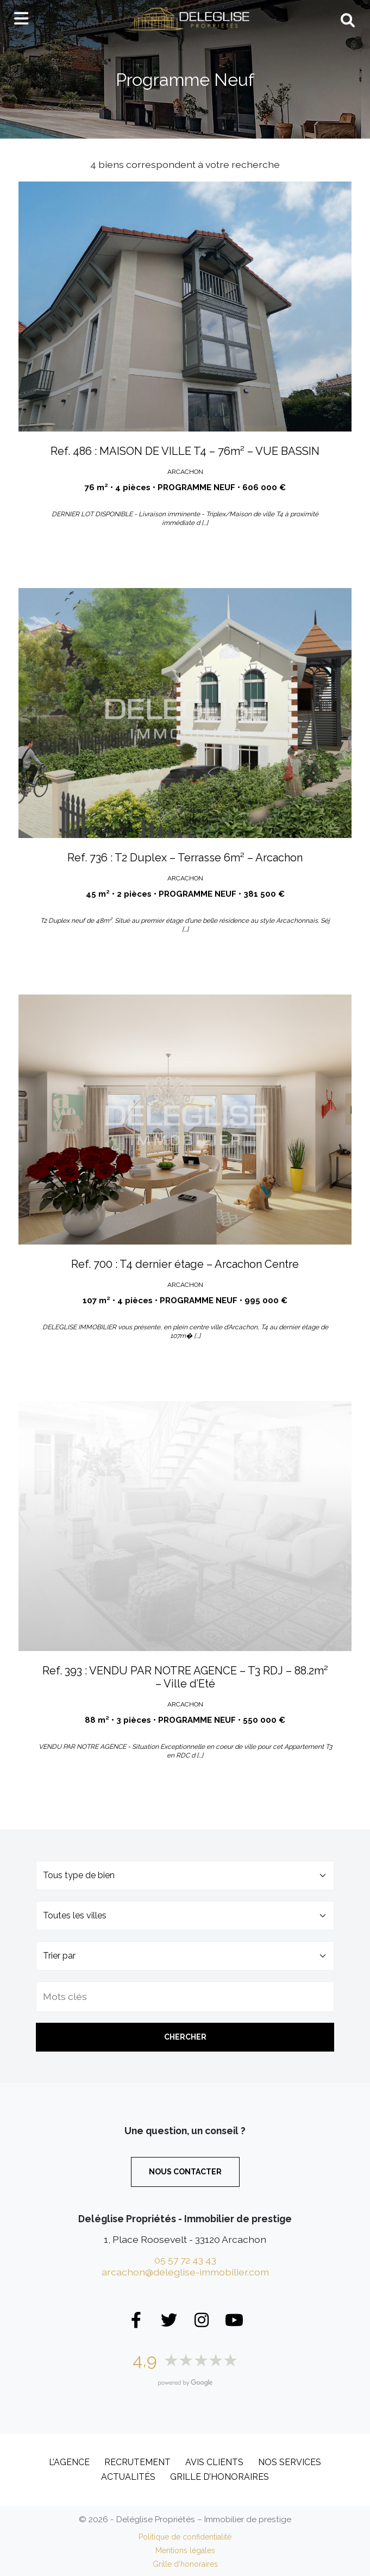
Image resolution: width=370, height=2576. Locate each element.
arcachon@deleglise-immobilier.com (185, 2272)
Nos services (289, 2462)
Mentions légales (185, 2550)
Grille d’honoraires (219, 2477)
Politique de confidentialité (185, 2537)
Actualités (128, 2477)
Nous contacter (185, 2171)
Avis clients (214, 2462)
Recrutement (137, 2462)
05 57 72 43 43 (185, 2260)
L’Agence (69, 2462)
